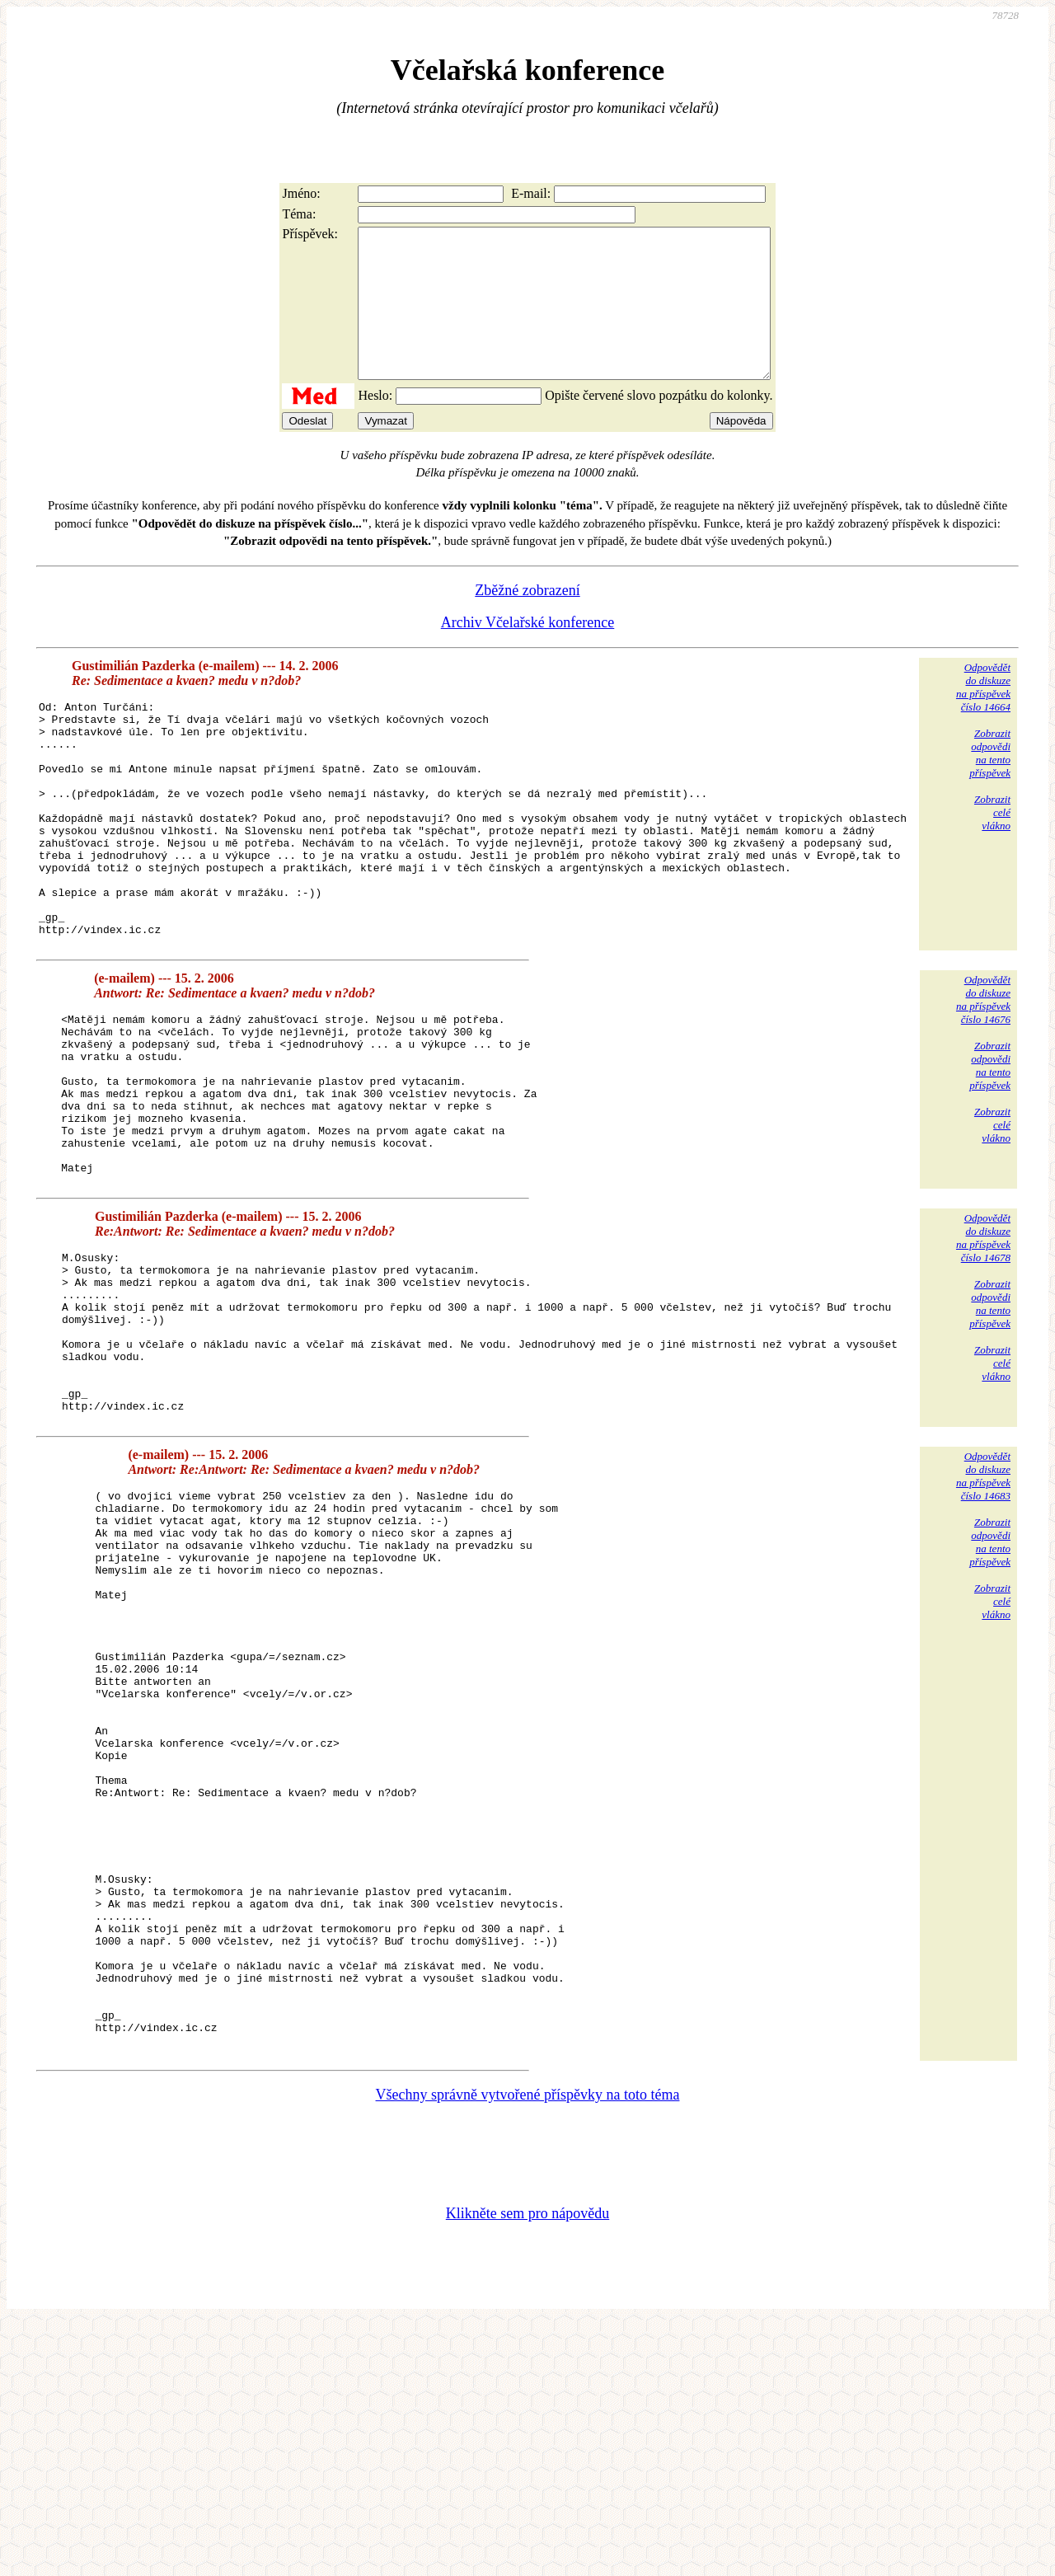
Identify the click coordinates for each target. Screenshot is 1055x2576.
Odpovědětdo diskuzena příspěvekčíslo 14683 (983, 1617)
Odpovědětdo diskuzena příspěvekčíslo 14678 (983, 1346)
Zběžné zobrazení (527, 620)
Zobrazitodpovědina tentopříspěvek (989, 783)
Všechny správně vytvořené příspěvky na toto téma (528, 2347)
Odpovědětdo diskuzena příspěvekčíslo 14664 (983, 717)
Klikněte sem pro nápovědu (527, 2465)
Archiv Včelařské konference (528, 652)
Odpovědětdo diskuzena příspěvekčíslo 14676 (983, 1076)
